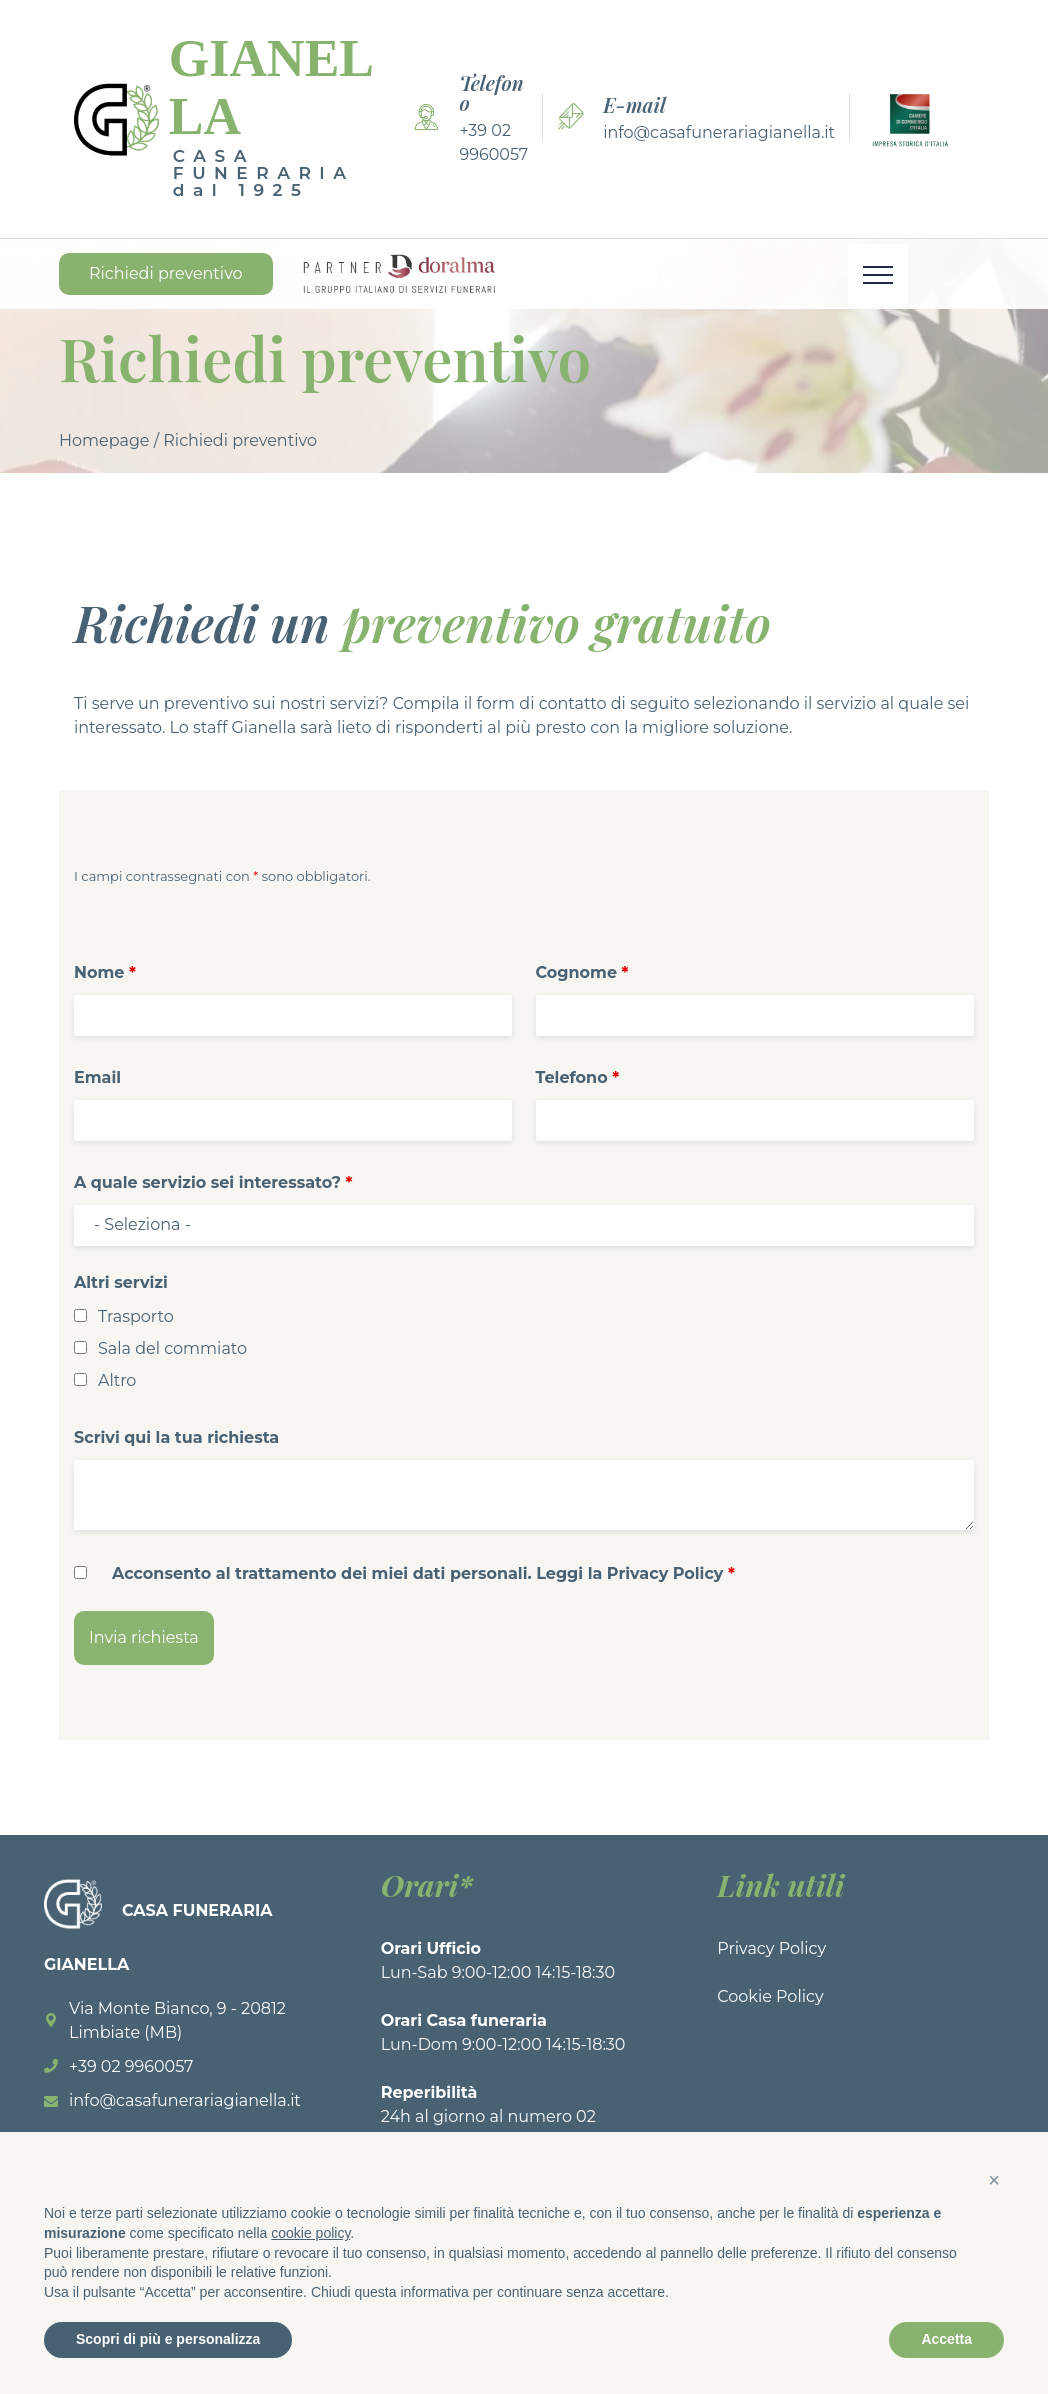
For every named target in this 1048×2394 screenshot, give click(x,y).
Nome (105, 972)
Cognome (582, 972)
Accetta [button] (946, 2339)
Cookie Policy (770, 1996)
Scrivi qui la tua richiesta (176, 1437)
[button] (994, 2180)
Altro (117, 1380)
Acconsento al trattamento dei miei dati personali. (423, 1573)
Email (97, 1077)
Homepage (104, 440)
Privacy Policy (771, 1948)
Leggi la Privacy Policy (629, 1573)
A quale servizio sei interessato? (213, 1182)
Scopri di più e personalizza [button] (168, 2339)
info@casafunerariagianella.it (719, 132)
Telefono (578, 1077)
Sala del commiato (172, 1348)
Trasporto (136, 1316)
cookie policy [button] (310, 2233)
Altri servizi (121, 1282)
